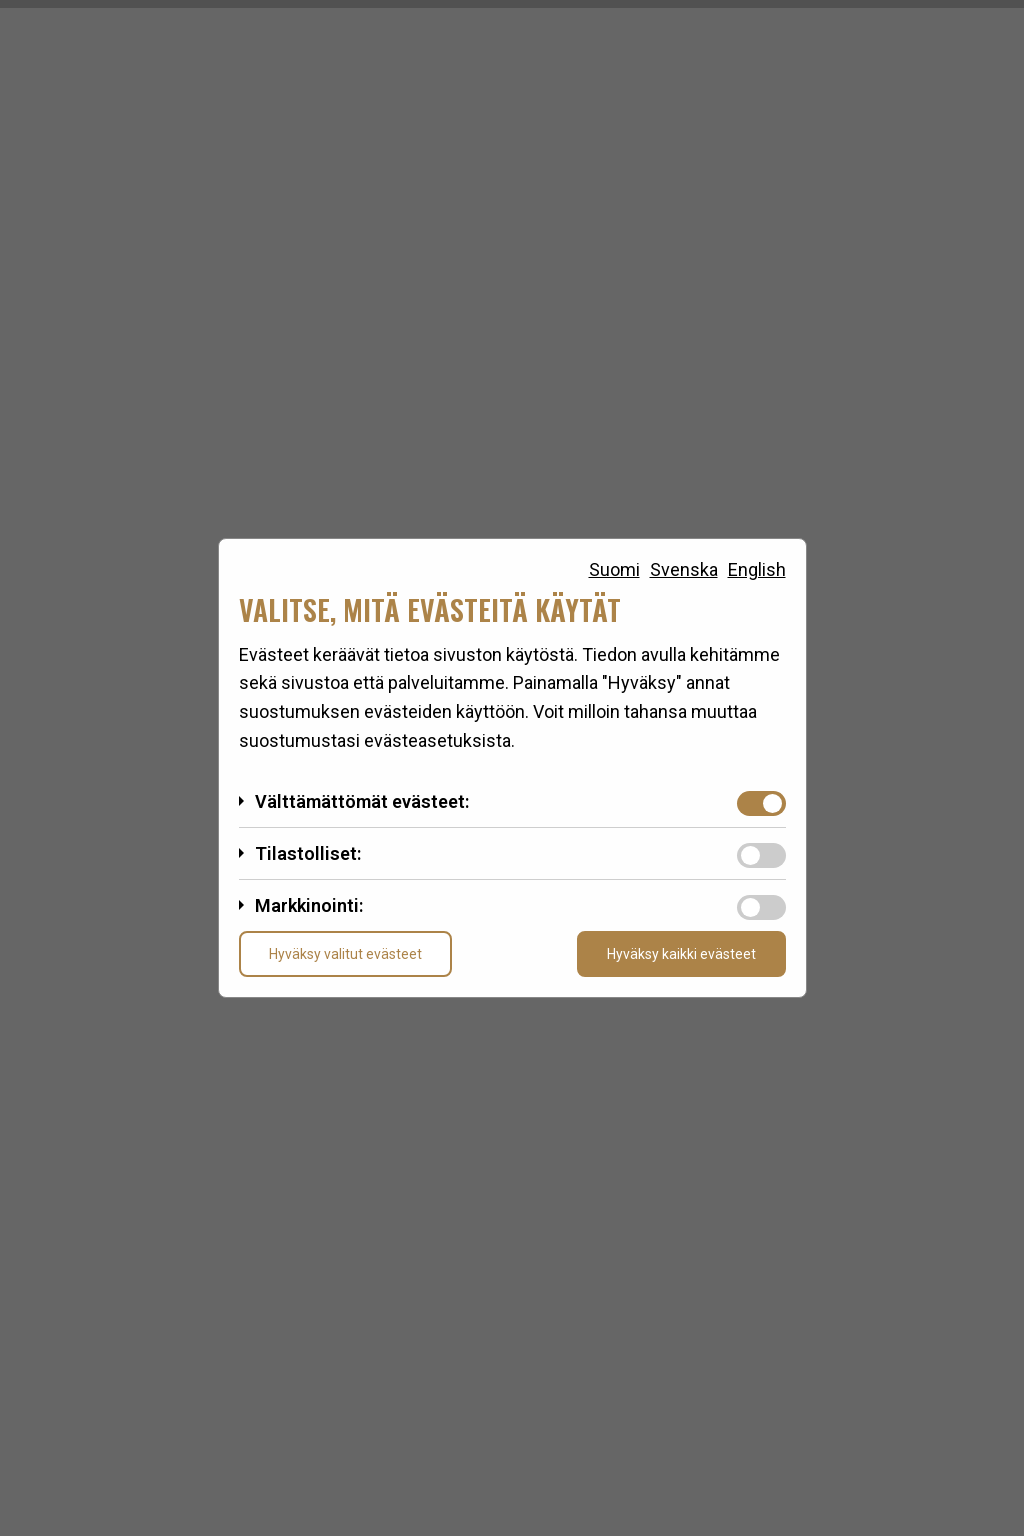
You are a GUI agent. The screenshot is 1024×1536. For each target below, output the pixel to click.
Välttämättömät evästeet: (362, 801)
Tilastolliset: (308, 853)
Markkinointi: (309, 905)
